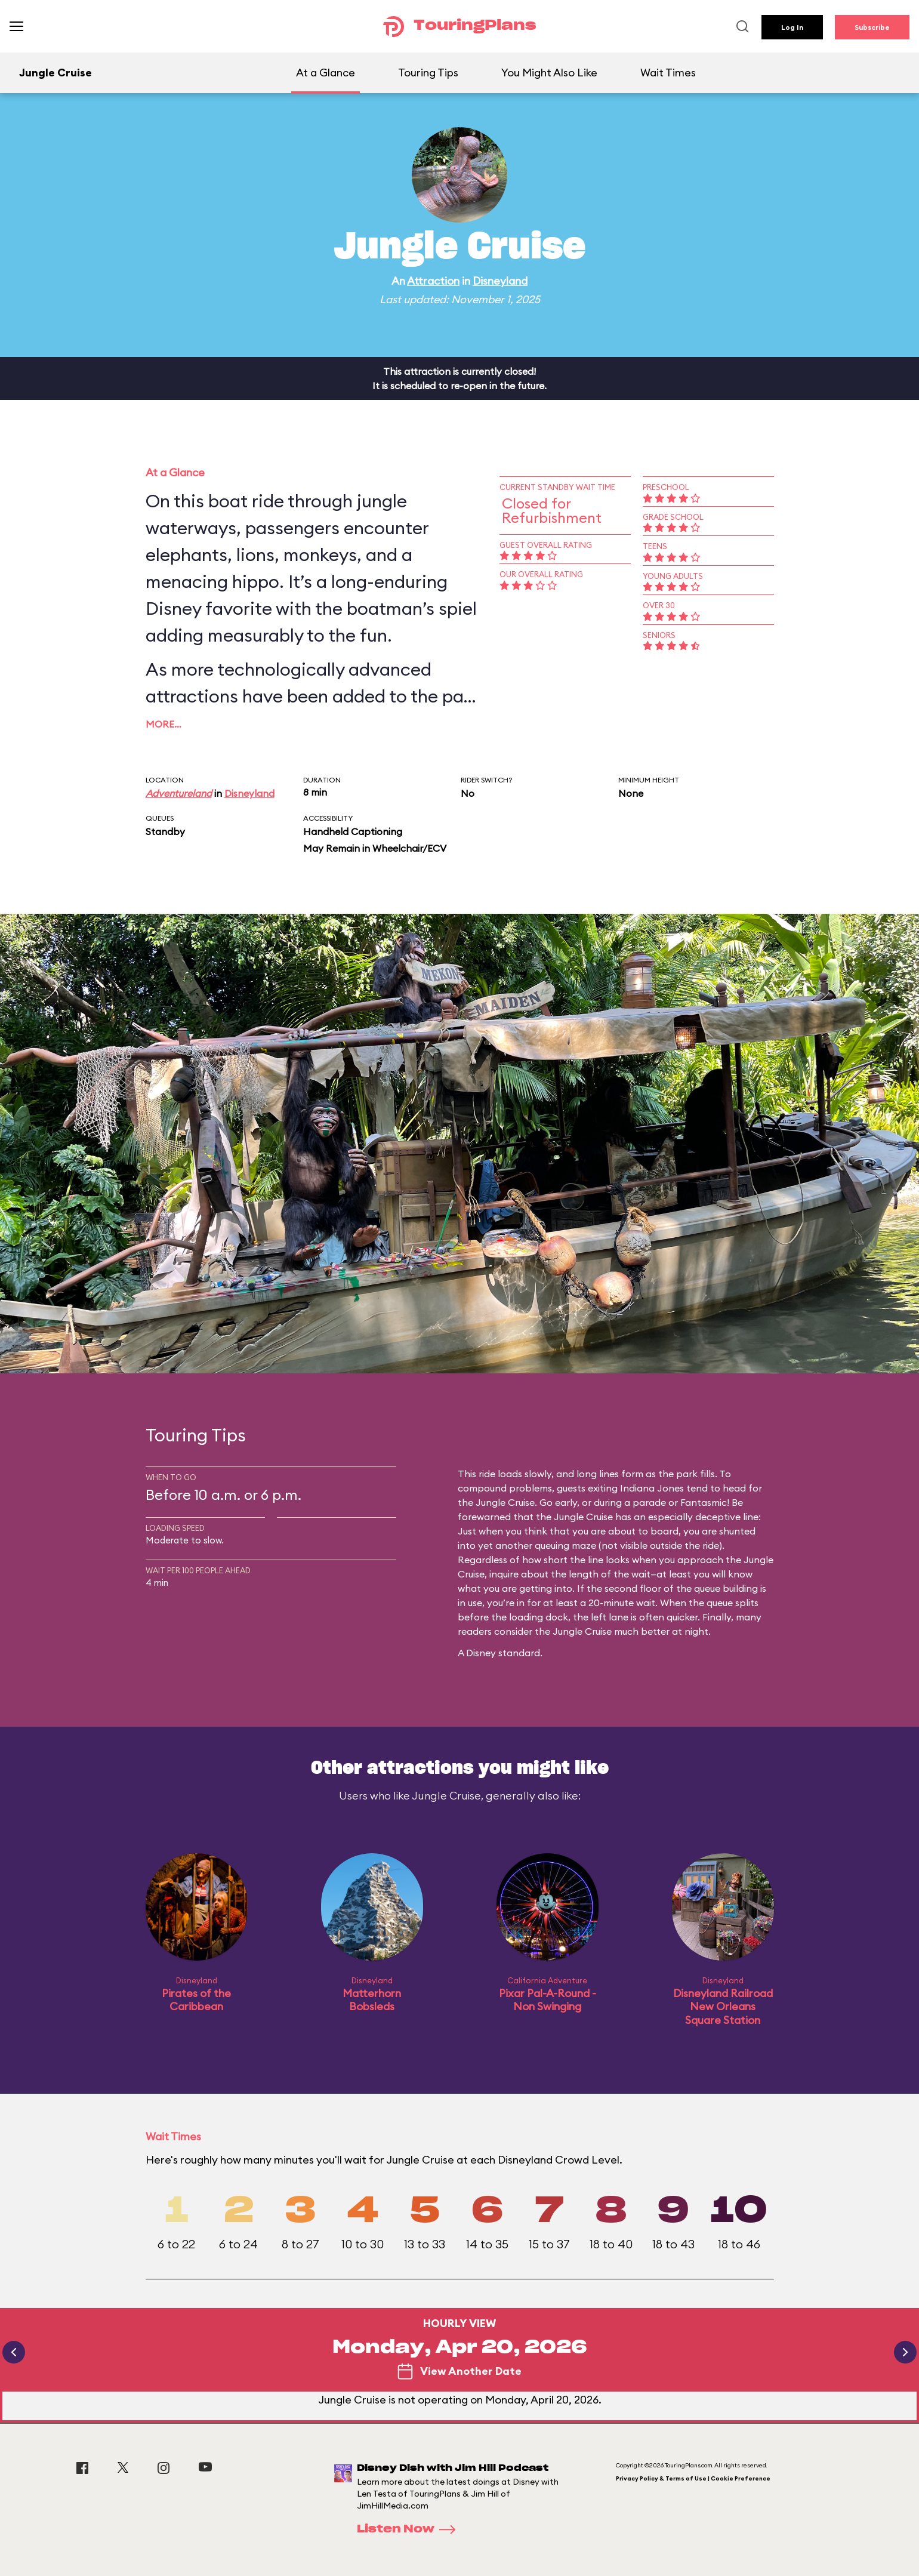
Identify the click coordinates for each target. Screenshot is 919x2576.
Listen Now (410, 2529)
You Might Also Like (549, 72)
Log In (792, 27)
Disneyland (500, 281)
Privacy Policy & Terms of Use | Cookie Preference (693, 2478)
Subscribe (872, 27)
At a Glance (325, 72)
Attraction (433, 281)
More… (163, 724)
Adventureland (179, 793)
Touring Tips (428, 72)
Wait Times (668, 72)
